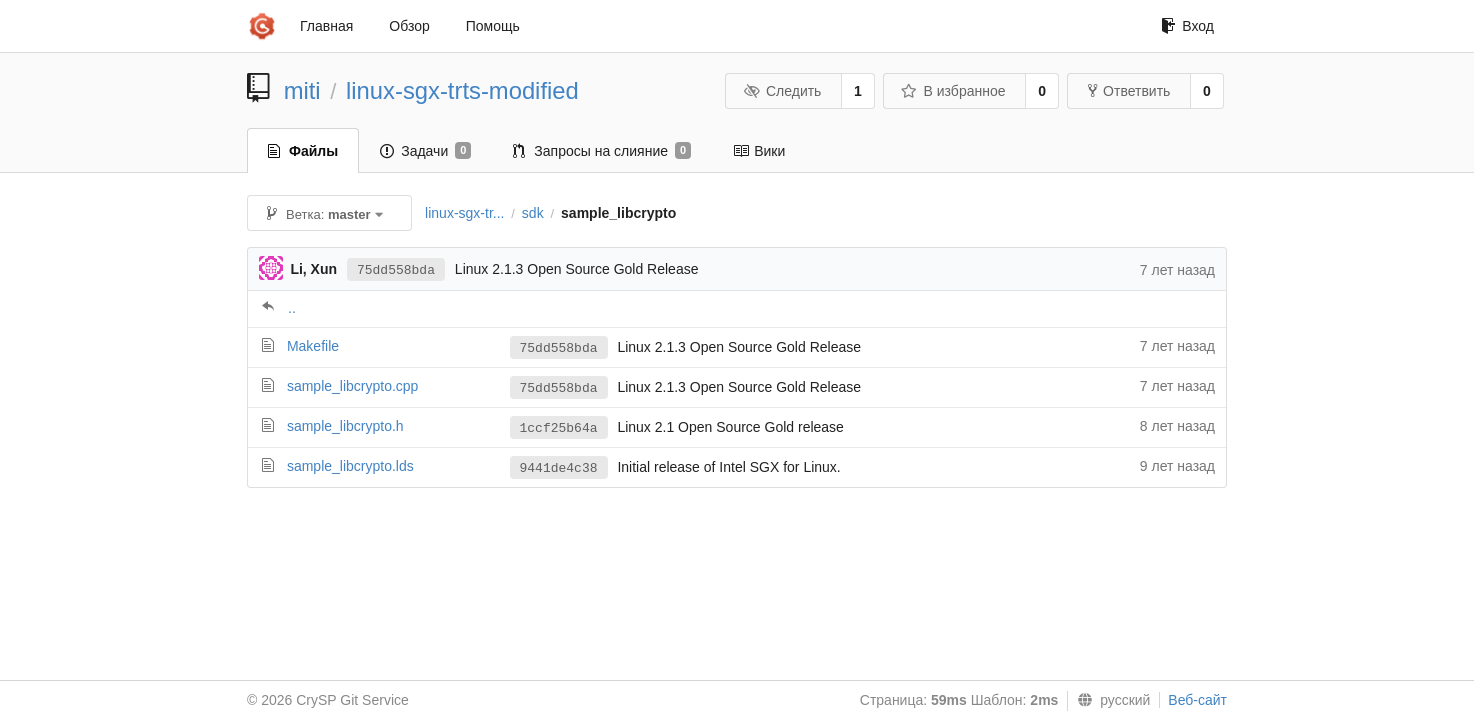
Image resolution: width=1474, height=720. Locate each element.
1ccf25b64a (559, 428)
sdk (533, 213)
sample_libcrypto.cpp (353, 386)
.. (292, 308)
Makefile (313, 346)
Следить (782, 91)
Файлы (303, 151)
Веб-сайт (1197, 700)
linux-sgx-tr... (464, 213)
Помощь (493, 26)
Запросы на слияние (602, 151)
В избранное (953, 91)
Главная (326, 26)
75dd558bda (396, 270)
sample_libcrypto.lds (350, 466)
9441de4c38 (559, 468)
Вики (759, 151)
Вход (1187, 26)
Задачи (425, 151)
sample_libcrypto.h (345, 426)
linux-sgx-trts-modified (462, 90)
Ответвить (1129, 91)
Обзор (409, 26)
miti (302, 90)
